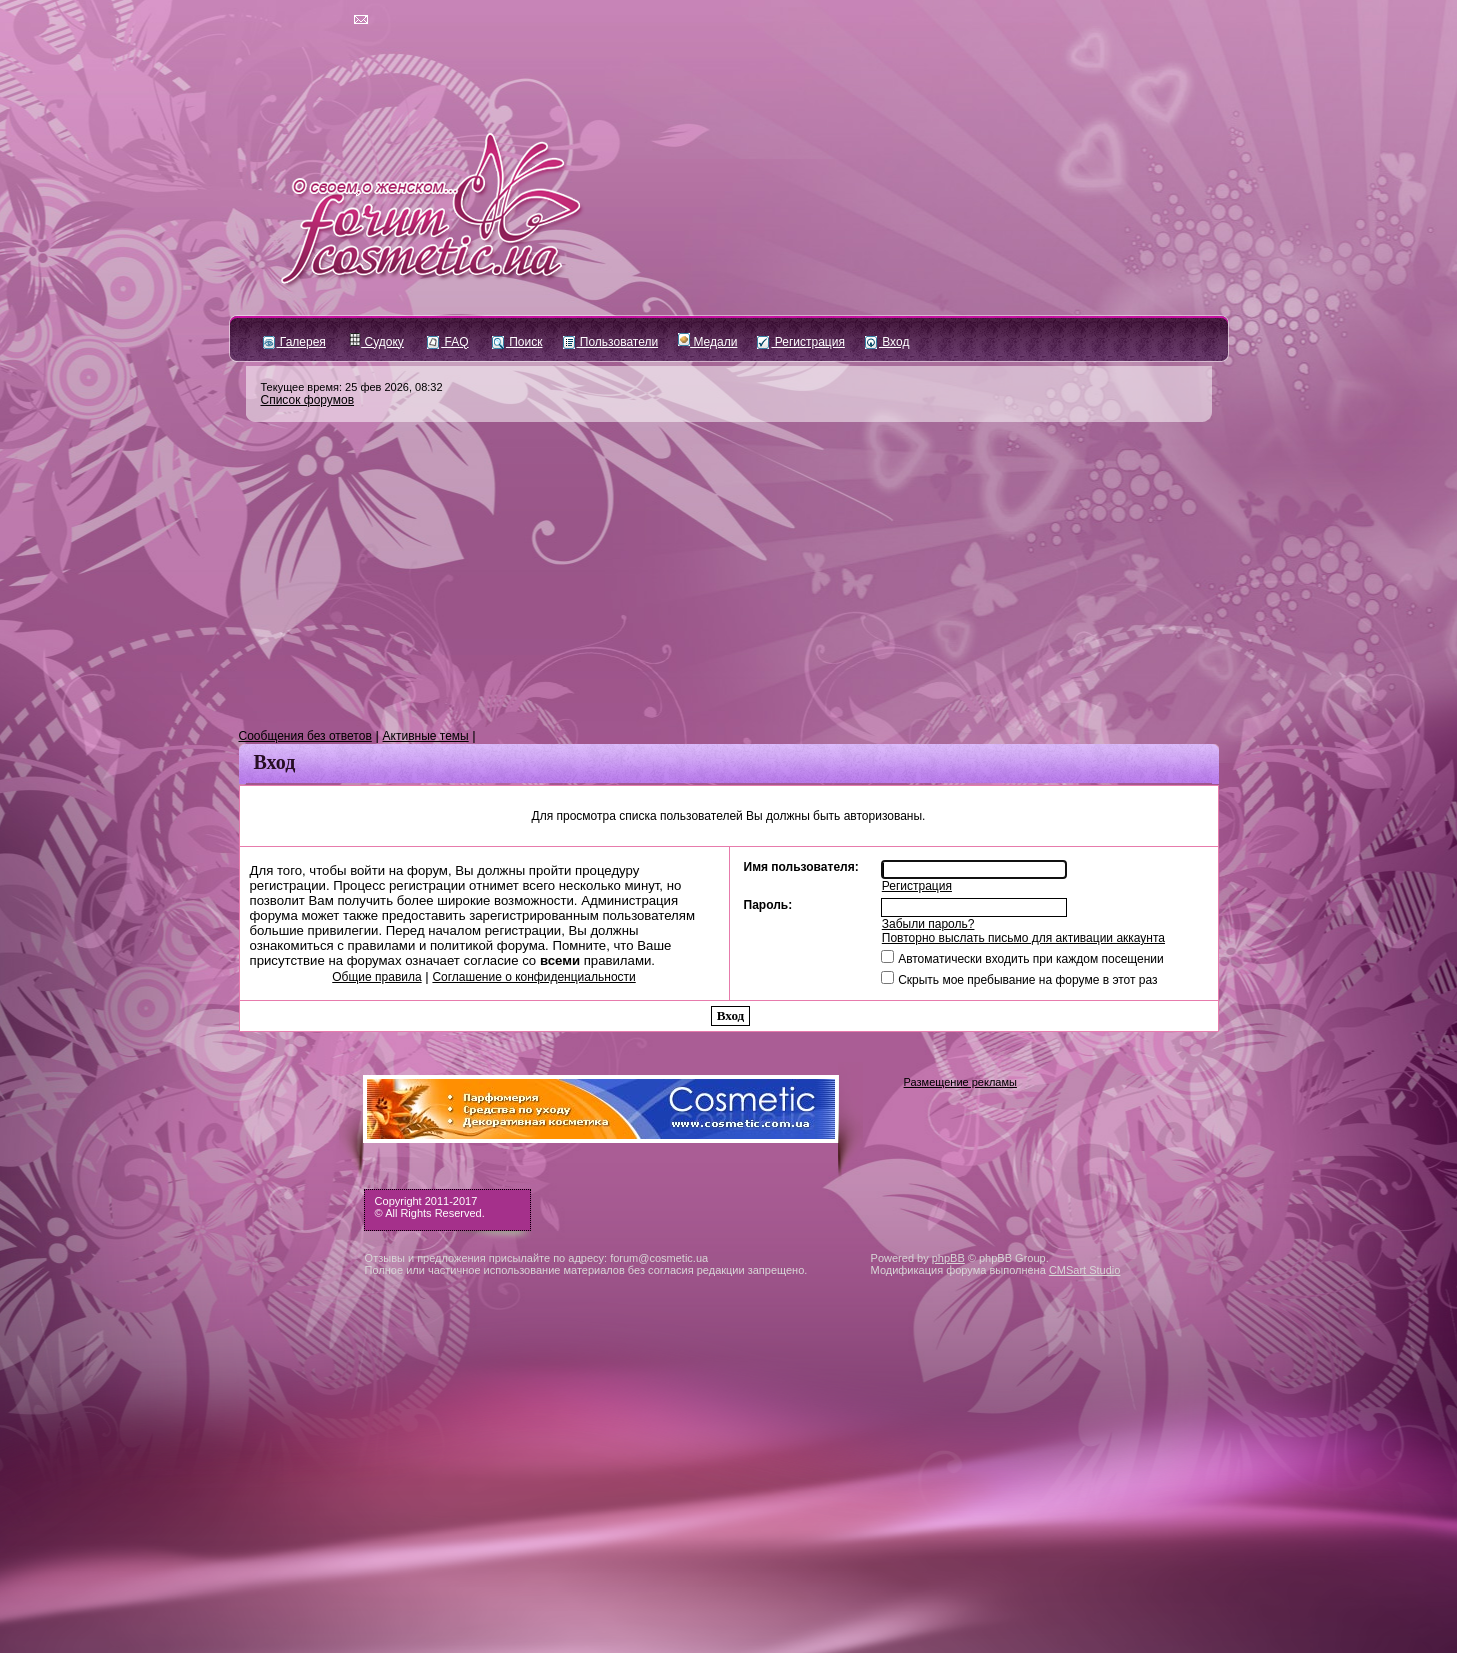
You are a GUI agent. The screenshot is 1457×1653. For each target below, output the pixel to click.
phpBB (948, 1258)
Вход (887, 342)
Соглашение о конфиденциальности (533, 977)
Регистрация (800, 342)
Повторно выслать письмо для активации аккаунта (1023, 938)
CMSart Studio (1085, 1270)
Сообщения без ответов (305, 736)
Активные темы (426, 736)
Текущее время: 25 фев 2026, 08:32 (352, 387)
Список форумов (308, 400)
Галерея (294, 342)
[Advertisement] (729, 576)
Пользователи (611, 342)
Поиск (517, 342)
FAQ (447, 342)
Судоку (376, 342)
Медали (707, 342)
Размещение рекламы (960, 1082)
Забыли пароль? (928, 924)
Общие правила (376, 977)
